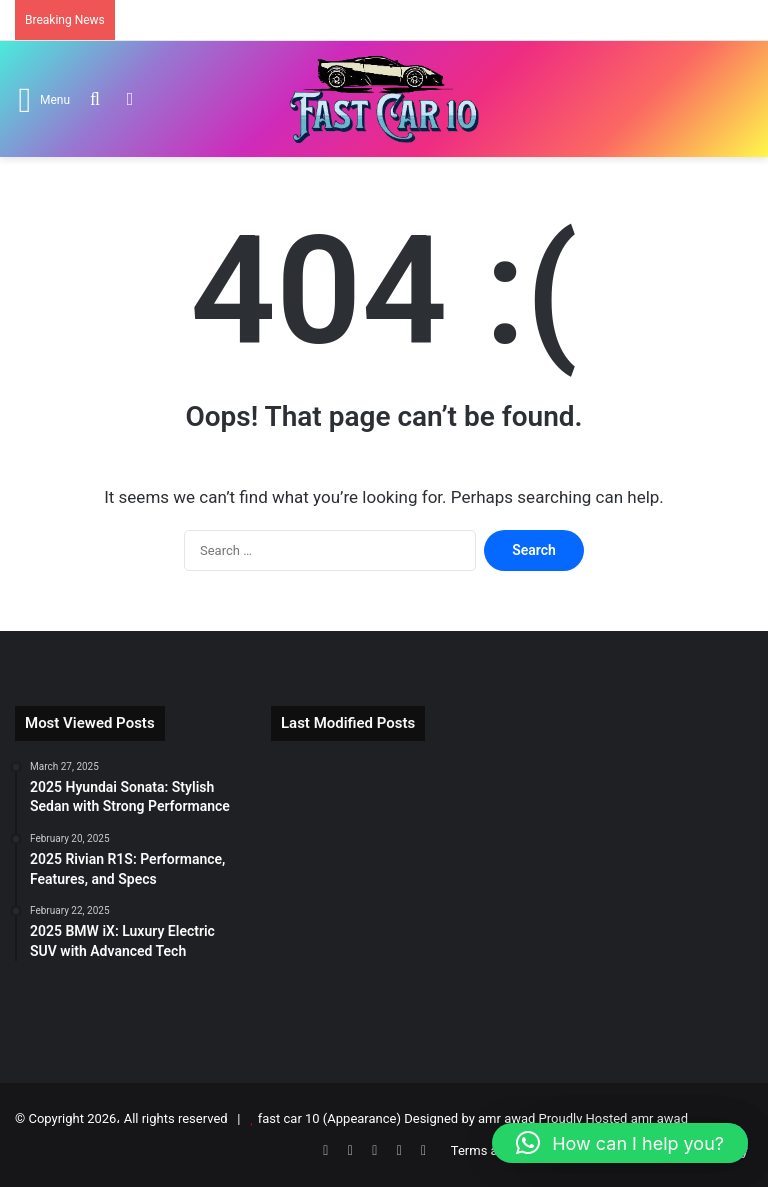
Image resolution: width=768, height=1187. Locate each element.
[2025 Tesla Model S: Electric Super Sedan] (675, 805)
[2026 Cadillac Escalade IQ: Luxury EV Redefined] (675, 900)
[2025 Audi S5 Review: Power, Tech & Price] (348, 996)
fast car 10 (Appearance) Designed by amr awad (397, 1118)
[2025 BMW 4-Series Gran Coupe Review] (511, 996)
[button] (620, 1143)
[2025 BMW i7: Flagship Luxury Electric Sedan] (511, 805)
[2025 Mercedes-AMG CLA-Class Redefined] (675, 996)
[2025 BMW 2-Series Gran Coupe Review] (511, 900)
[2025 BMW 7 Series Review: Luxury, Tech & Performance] (348, 900)
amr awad (659, 1118)
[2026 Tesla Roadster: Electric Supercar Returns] (348, 805)
